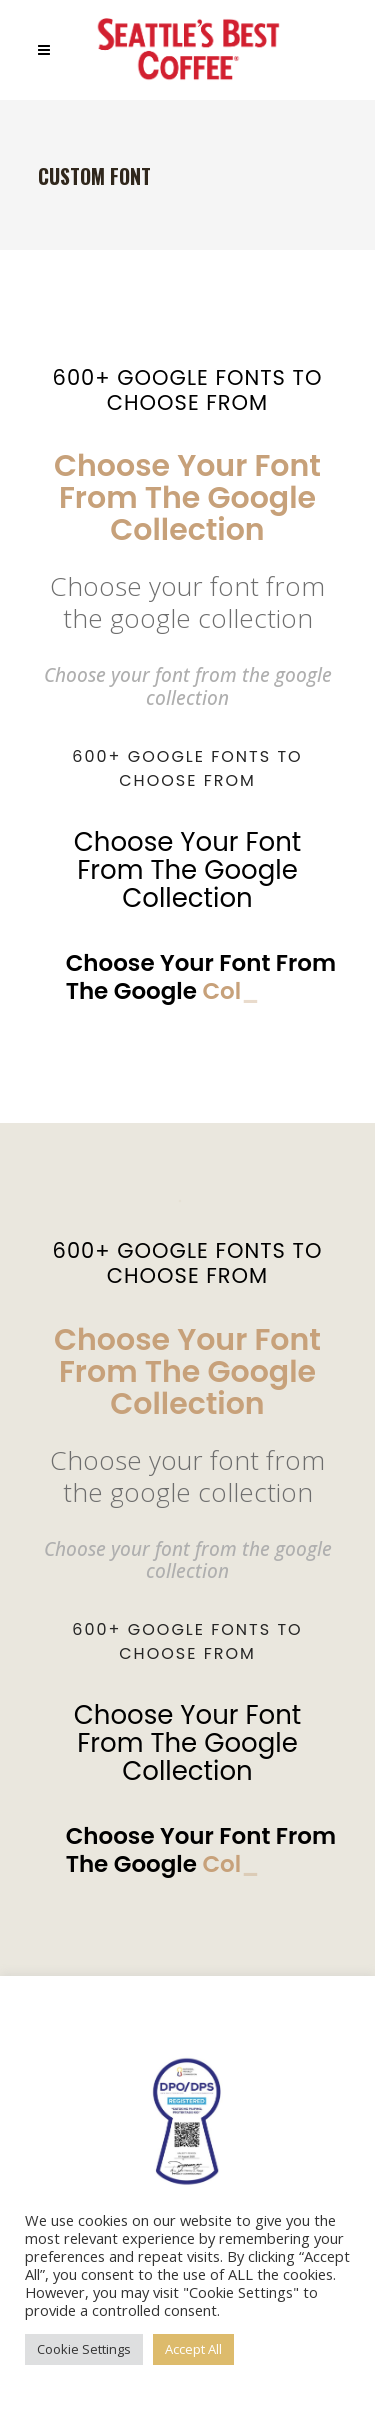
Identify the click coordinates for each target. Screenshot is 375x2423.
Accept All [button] (193, 2349)
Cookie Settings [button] (84, 2349)
